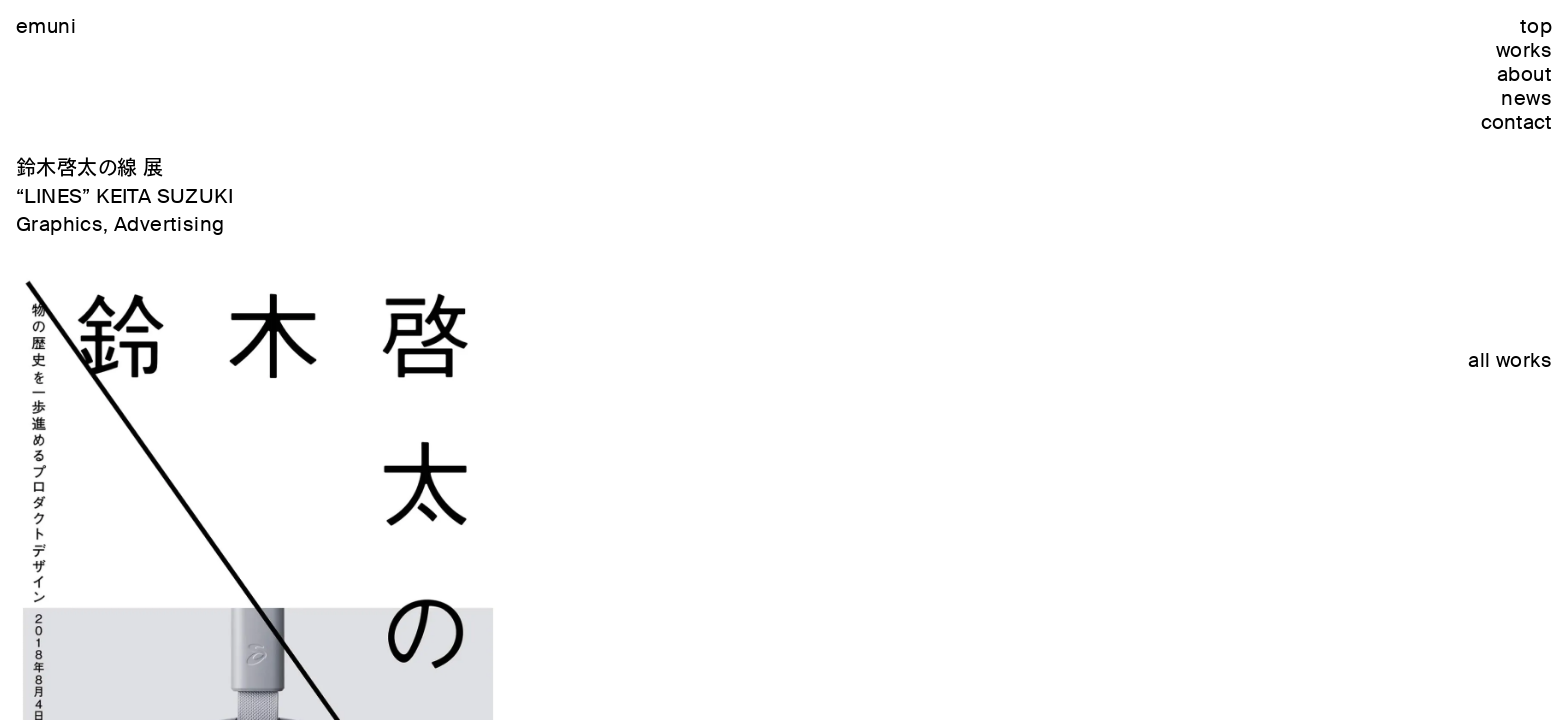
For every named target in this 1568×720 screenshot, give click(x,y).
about (1524, 74)
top (1536, 26)
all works (1510, 360)
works (1524, 50)
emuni (46, 26)
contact (1516, 122)
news (1526, 98)
